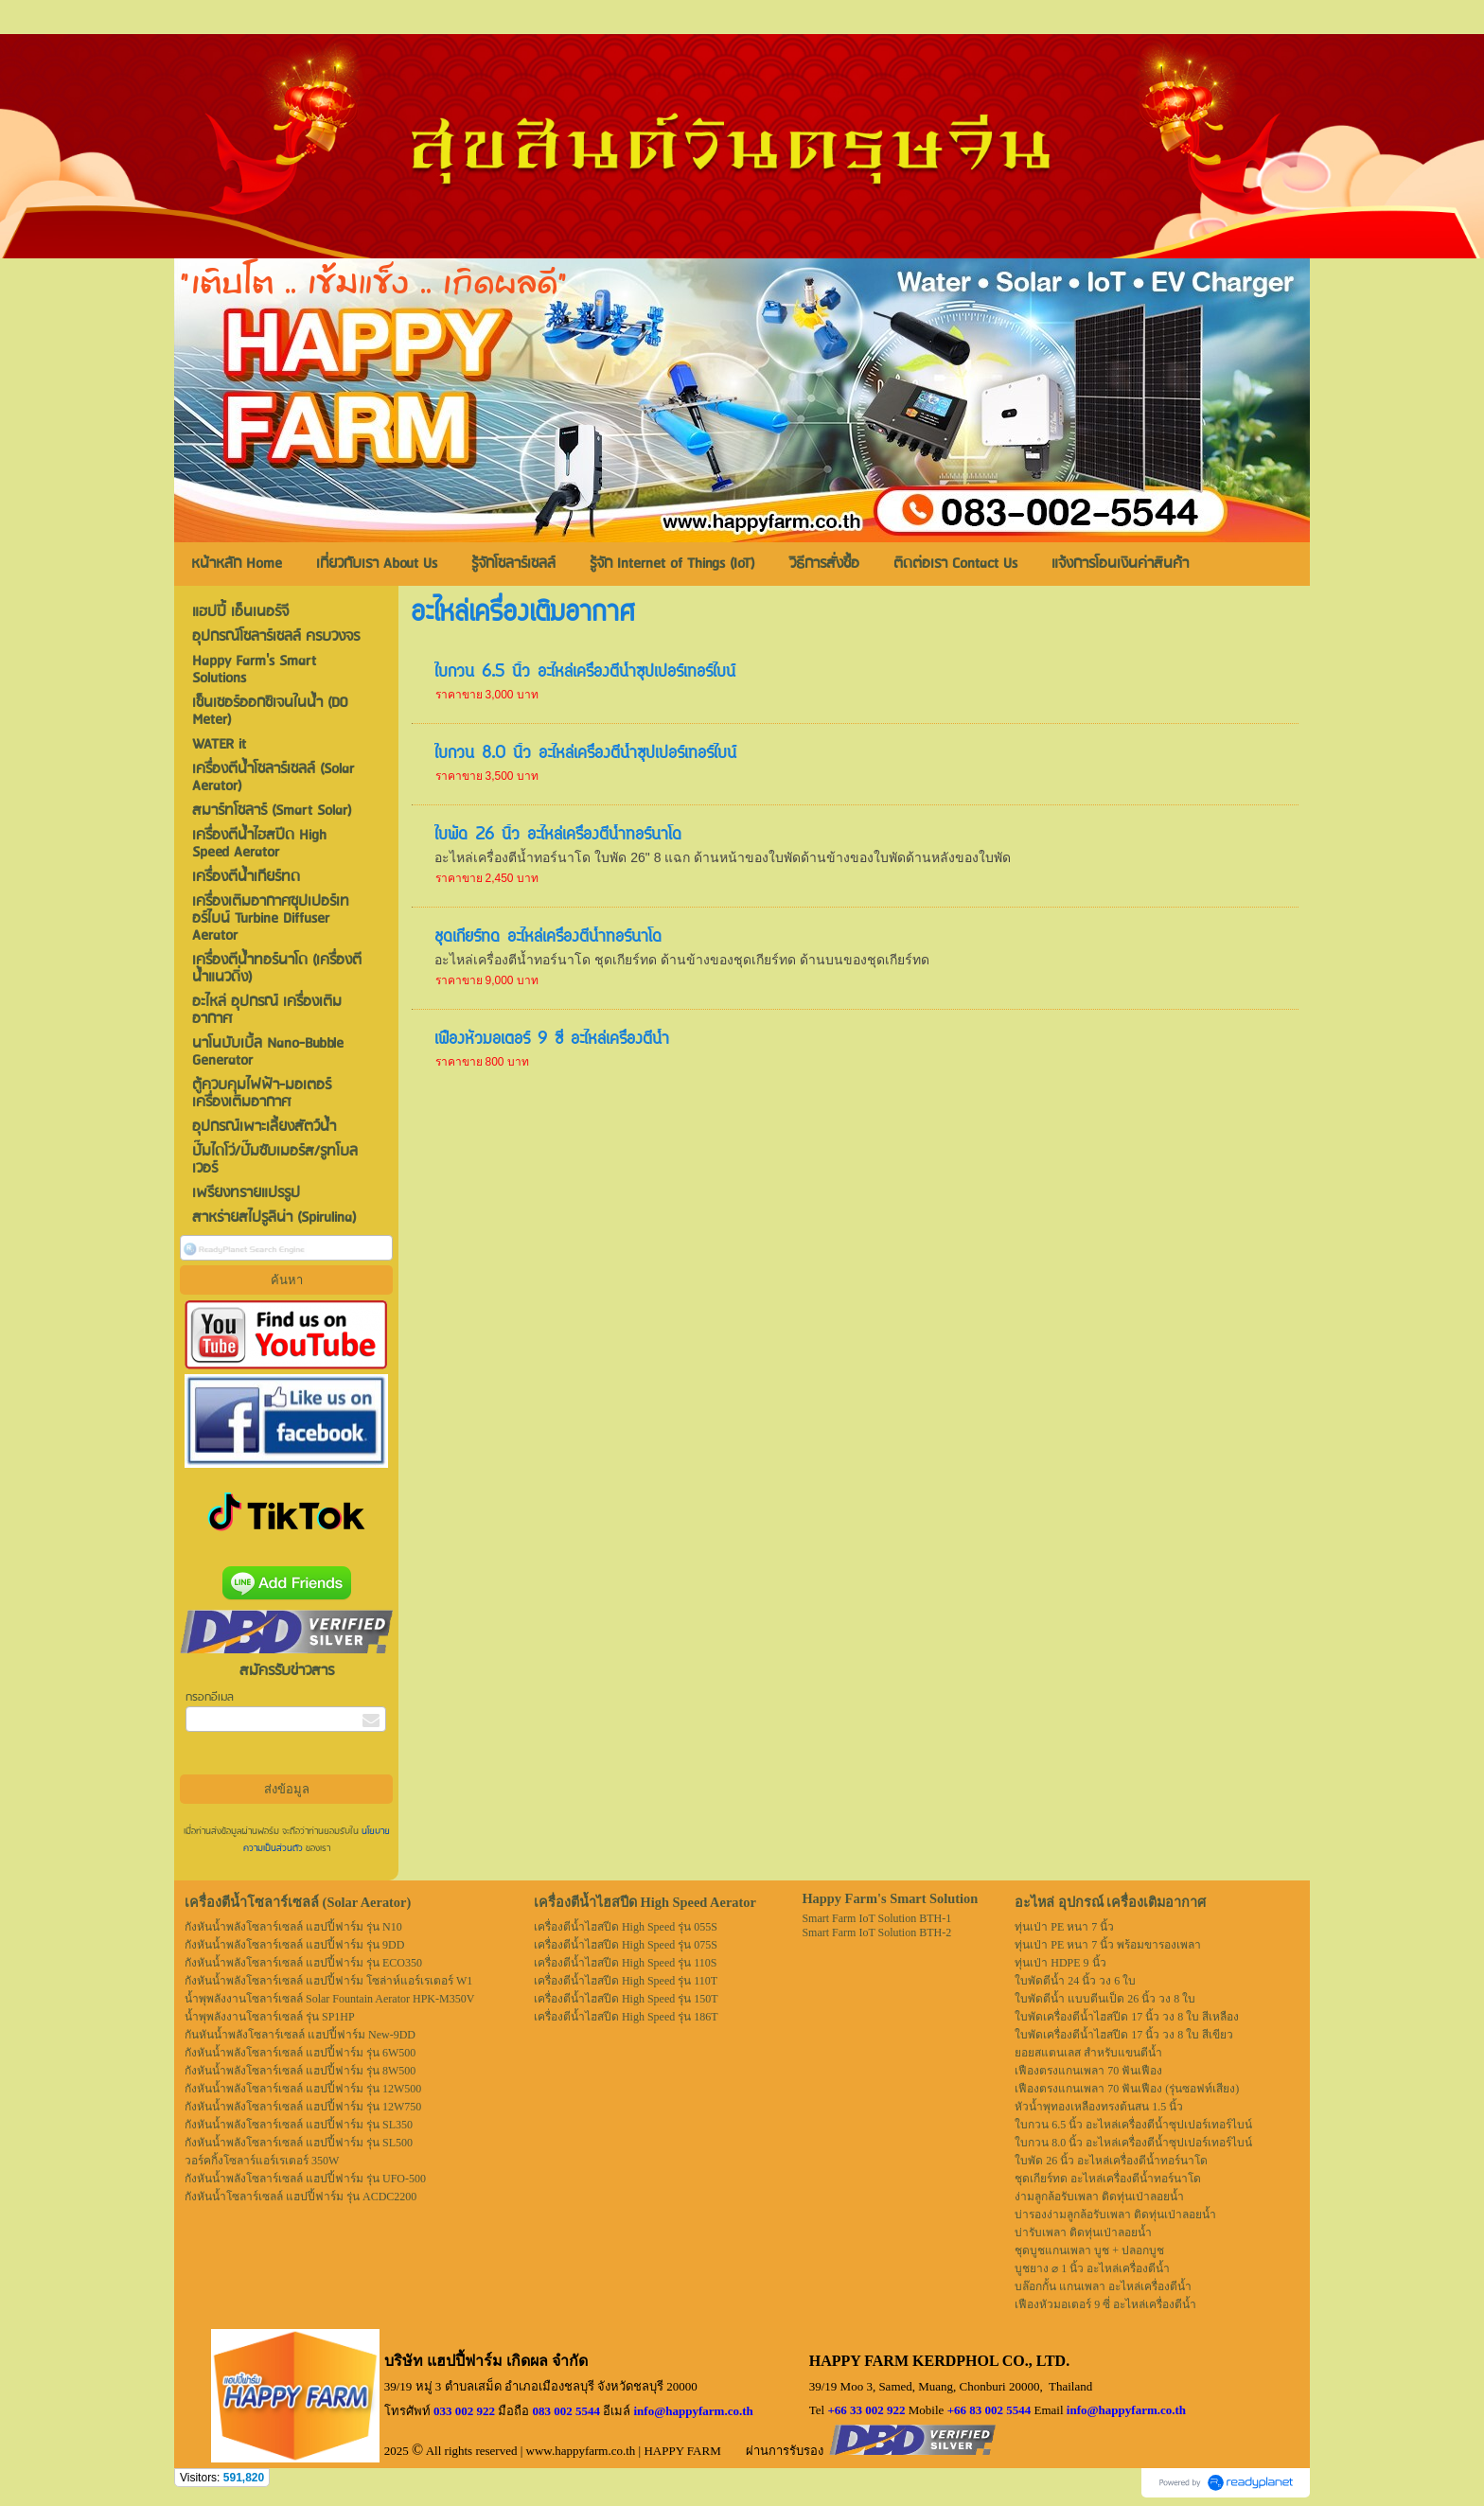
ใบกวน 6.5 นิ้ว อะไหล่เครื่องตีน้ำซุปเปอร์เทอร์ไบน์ (584, 673)
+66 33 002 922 (866, 2410)
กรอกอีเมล (210, 1697)
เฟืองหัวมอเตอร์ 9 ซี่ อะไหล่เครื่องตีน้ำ (551, 1040)
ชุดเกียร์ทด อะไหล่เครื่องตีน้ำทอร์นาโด (548, 938)
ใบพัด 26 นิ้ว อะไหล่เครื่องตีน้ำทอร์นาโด (557, 835)
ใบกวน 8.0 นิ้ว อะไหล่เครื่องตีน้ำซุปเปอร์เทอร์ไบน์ (585, 754)
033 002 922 (464, 2411)
